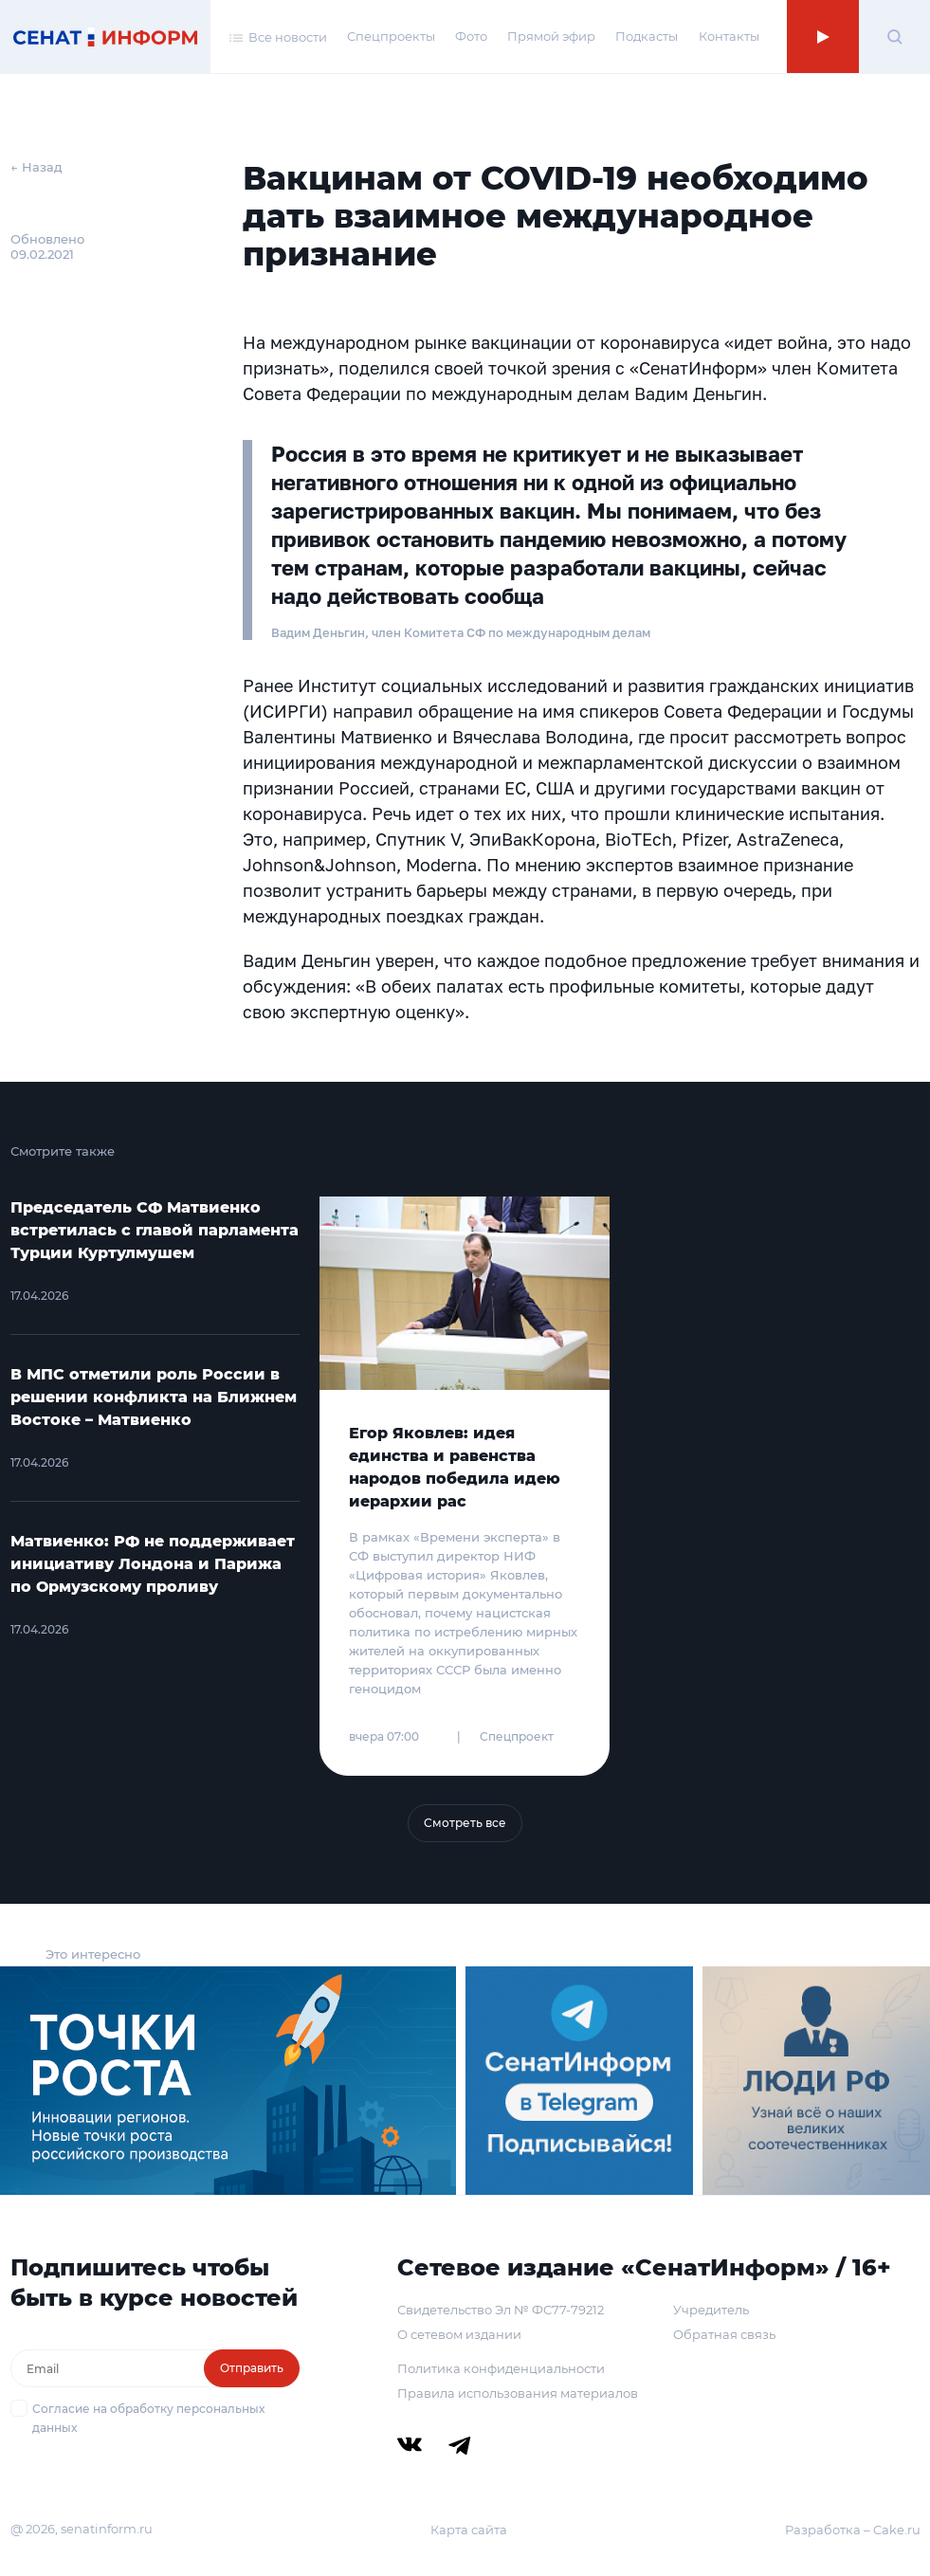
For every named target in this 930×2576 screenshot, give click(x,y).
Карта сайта (468, 2529)
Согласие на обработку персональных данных (148, 2418)
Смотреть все (465, 1823)
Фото (471, 36)
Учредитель (711, 2309)
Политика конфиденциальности (501, 2368)
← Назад (36, 166)
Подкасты (646, 36)
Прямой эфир (551, 36)
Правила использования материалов (517, 2393)
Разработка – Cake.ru (853, 2529)
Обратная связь (724, 2334)
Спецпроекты (391, 36)
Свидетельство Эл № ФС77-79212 (500, 2309)
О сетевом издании (459, 2334)
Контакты (729, 36)
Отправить (251, 2368)
